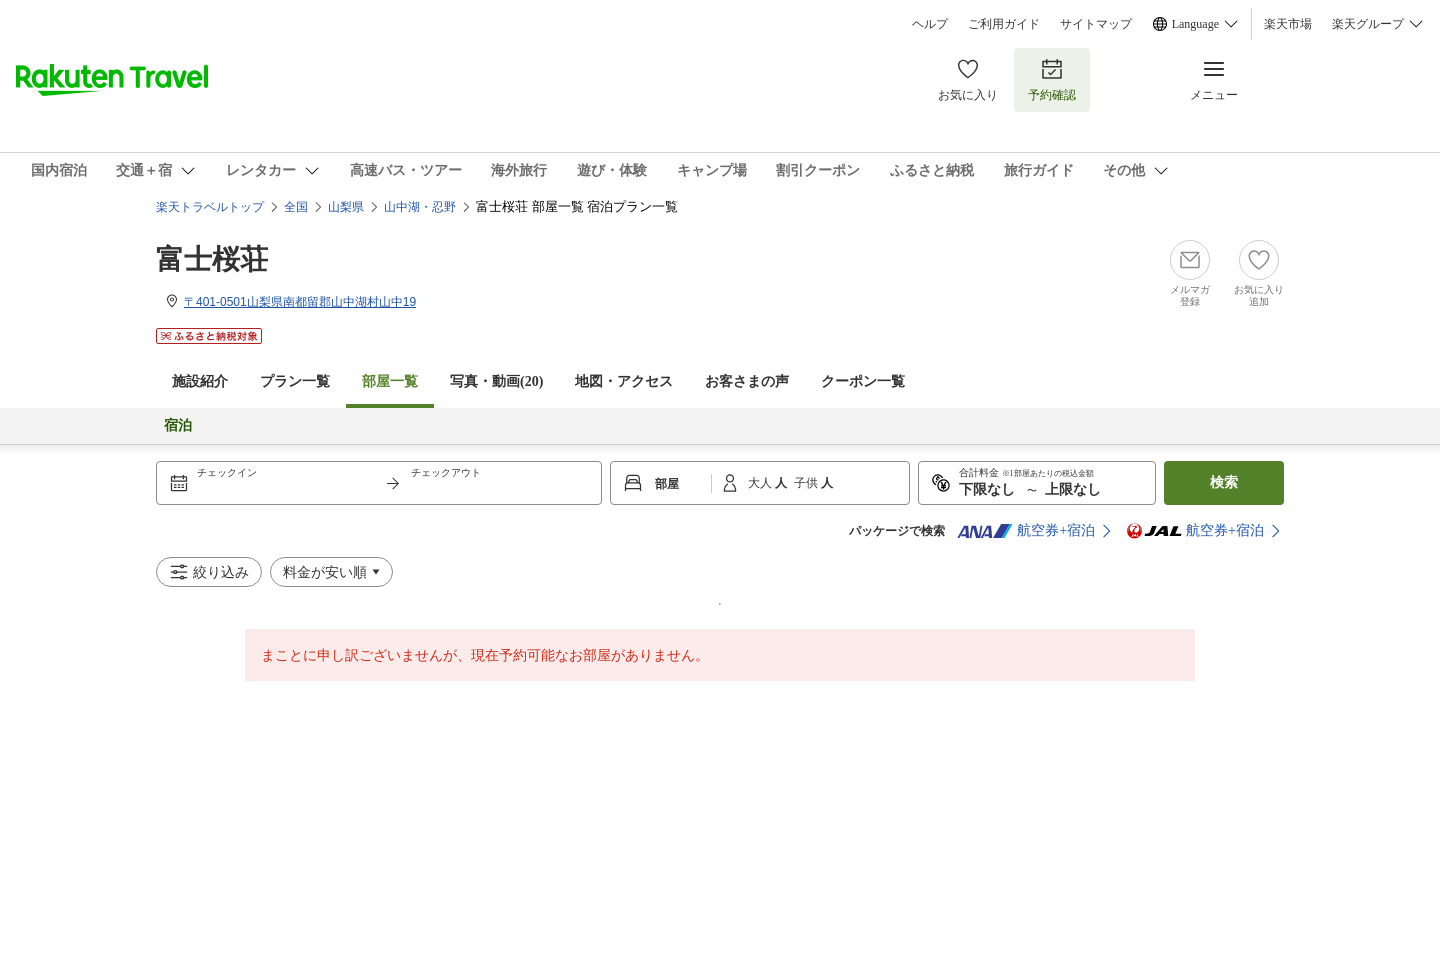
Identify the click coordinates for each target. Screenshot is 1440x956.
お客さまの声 (747, 381)
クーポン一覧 (863, 381)
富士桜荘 (212, 259)
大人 (761, 483)
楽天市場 (1288, 24)
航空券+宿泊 (1026, 531)
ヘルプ (930, 24)
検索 (1224, 482)
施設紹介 (200, 381)
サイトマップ (1096, 24)
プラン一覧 (295, 381)
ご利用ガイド (1004, 24)
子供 (807, 483)
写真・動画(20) (496, 381)
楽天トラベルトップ (210, 207)
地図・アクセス (624, 381)
